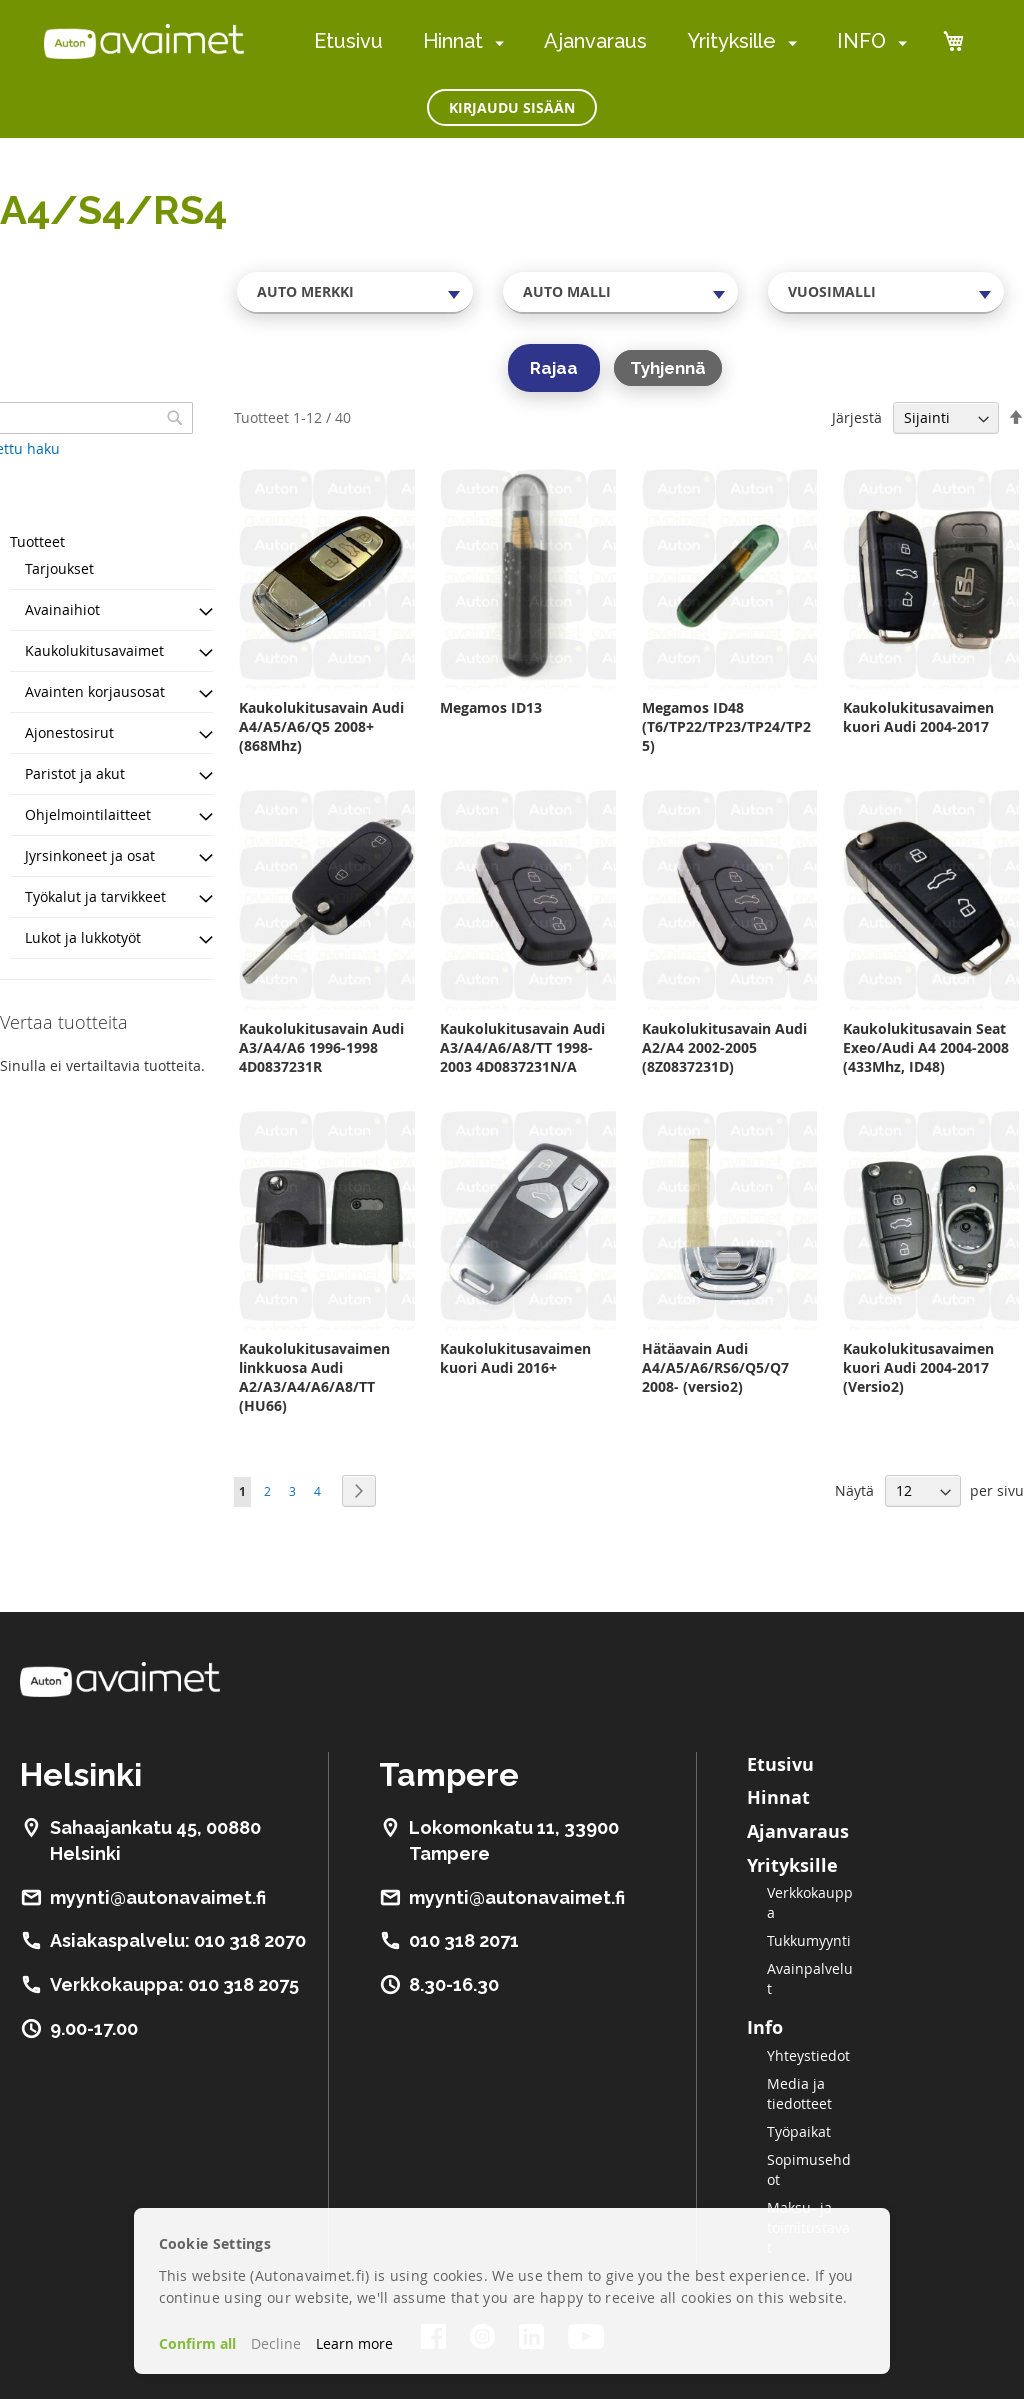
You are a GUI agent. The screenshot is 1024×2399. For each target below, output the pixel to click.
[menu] (610, 41)
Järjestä (857, 417)
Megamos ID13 (491, 707)
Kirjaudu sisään (512, 107)
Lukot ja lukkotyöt (83, 937)
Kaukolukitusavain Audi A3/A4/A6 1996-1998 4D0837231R (321, 1047)
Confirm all (197, 2343)
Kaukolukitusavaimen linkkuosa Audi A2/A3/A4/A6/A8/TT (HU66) (314, 1377)
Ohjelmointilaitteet (88, 814)
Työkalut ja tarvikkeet (95, 896)
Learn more (354, 2343)
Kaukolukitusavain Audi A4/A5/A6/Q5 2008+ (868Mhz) (321, 726)
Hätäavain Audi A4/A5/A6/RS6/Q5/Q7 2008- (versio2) (715, 1367)
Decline (276, 2343)
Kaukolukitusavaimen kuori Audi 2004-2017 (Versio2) (918, 1367)
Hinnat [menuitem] (453, 41)
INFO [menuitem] (861, 41)
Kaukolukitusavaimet (94, 650)
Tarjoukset (59, 568)
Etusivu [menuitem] (348, 41)
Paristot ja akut (75, 773)
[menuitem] (495, 42)
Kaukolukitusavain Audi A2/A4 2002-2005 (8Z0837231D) (724, 1047)
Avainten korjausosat (95, 691)
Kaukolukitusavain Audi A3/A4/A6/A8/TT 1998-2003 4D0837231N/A (522, 1047)
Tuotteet (37, 541)
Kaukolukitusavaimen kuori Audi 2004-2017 (918, 717)
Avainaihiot (62, 609)
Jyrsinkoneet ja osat (90, 855)
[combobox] (355, 292)
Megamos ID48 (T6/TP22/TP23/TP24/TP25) (726, 726)
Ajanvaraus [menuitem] (595, 41)
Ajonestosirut (69, 732)
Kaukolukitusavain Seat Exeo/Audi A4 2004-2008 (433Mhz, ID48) (926, 1047)
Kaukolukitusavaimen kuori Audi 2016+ (515, 1358)
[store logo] (144, 41)
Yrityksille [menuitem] (731, 41)
